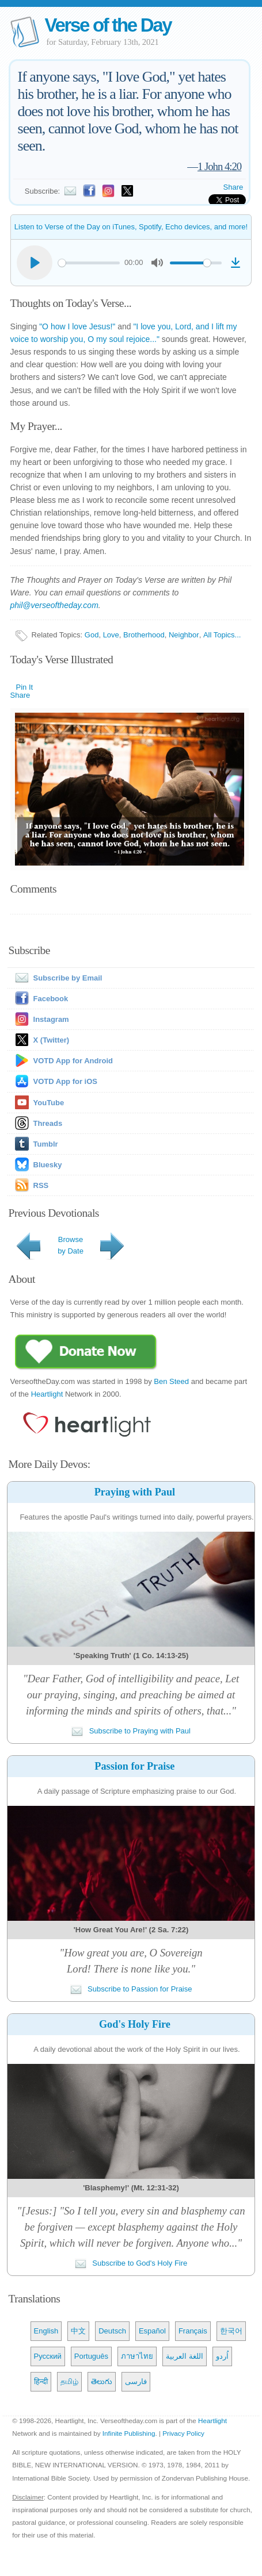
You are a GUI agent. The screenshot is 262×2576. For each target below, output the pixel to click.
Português (91, 2356)
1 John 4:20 (219, 166)
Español (152, 2331)
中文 (78, 2331)
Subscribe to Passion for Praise (131, 1989)
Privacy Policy (183, 2433)
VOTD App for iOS (65, 1081)
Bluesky (47, 1164)
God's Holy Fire (134, 2024)
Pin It (24, 687)
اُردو (222, 2356)
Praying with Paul (134, 1492)
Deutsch (112, 2331)
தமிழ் (69, 2381)
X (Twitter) (51, 1040)
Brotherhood (144, 634)
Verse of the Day (108, 25)
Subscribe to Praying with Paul (131, 1731)
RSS (41, 1185)
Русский (48, 2356)
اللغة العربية (184, 2356)
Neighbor (184, 634)
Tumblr (45, 1144)
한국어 (231, 2331)
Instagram (51, 1019)
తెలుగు (101, 2381)
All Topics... (222, 634)
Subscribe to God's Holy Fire (131, 2263)
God (92, 634)
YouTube (48, 1102)
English (46, 2331)
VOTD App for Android (73, 1060)
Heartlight (47, 1394)
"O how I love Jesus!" (77, 326)
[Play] (34, 262)
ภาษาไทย (137, 2356)
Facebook (51, 998)
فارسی (136, 2381)
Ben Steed (171, 1381)
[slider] (89, 262)
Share (233, 187)
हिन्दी (41, 2381)
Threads (48, 1123)
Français (193, 2331)
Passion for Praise (134, 1766)
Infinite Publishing (128, 2433)
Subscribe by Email (56, 978)
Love (111, 634)
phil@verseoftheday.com (54, 605)
